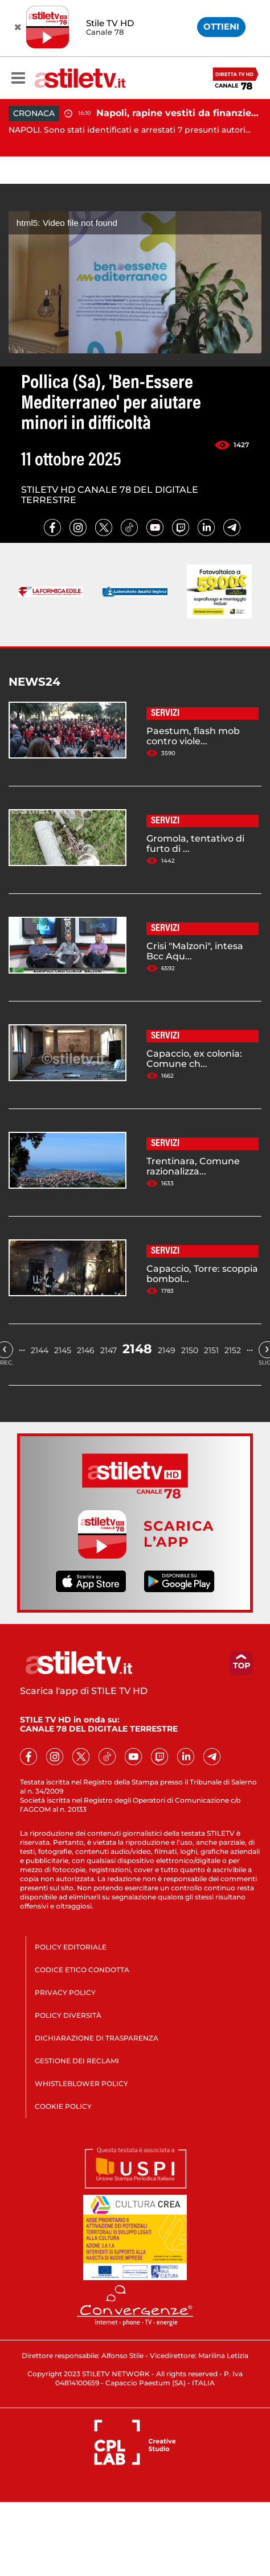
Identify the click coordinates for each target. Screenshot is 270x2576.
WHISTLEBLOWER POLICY (81, 2083)
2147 (108, 1350)
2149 (166, 1350)
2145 (62, 1350)
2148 (137, 1349)
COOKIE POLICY (63, 2106)
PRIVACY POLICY (65, 1992)
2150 (189, 1350)
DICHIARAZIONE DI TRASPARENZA (96, 2038)
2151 (211, 1350)
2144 (39, 1350)
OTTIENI (221, 26)
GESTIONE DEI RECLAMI (77, 2060)
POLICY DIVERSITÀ (68, 2015)
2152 (232, 1350)
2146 (86, 1350)
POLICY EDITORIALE (71, 1947)
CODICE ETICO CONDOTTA (82, 1969)
